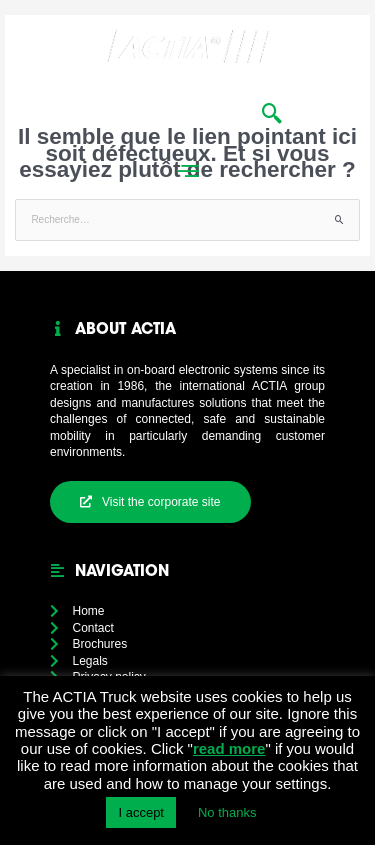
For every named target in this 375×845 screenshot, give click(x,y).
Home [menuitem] (103, 112)
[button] (349, 76)
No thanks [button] (227, 812)
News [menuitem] (172, 112)
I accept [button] (141, 812)
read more (229, 748)
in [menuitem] (226, 112)
